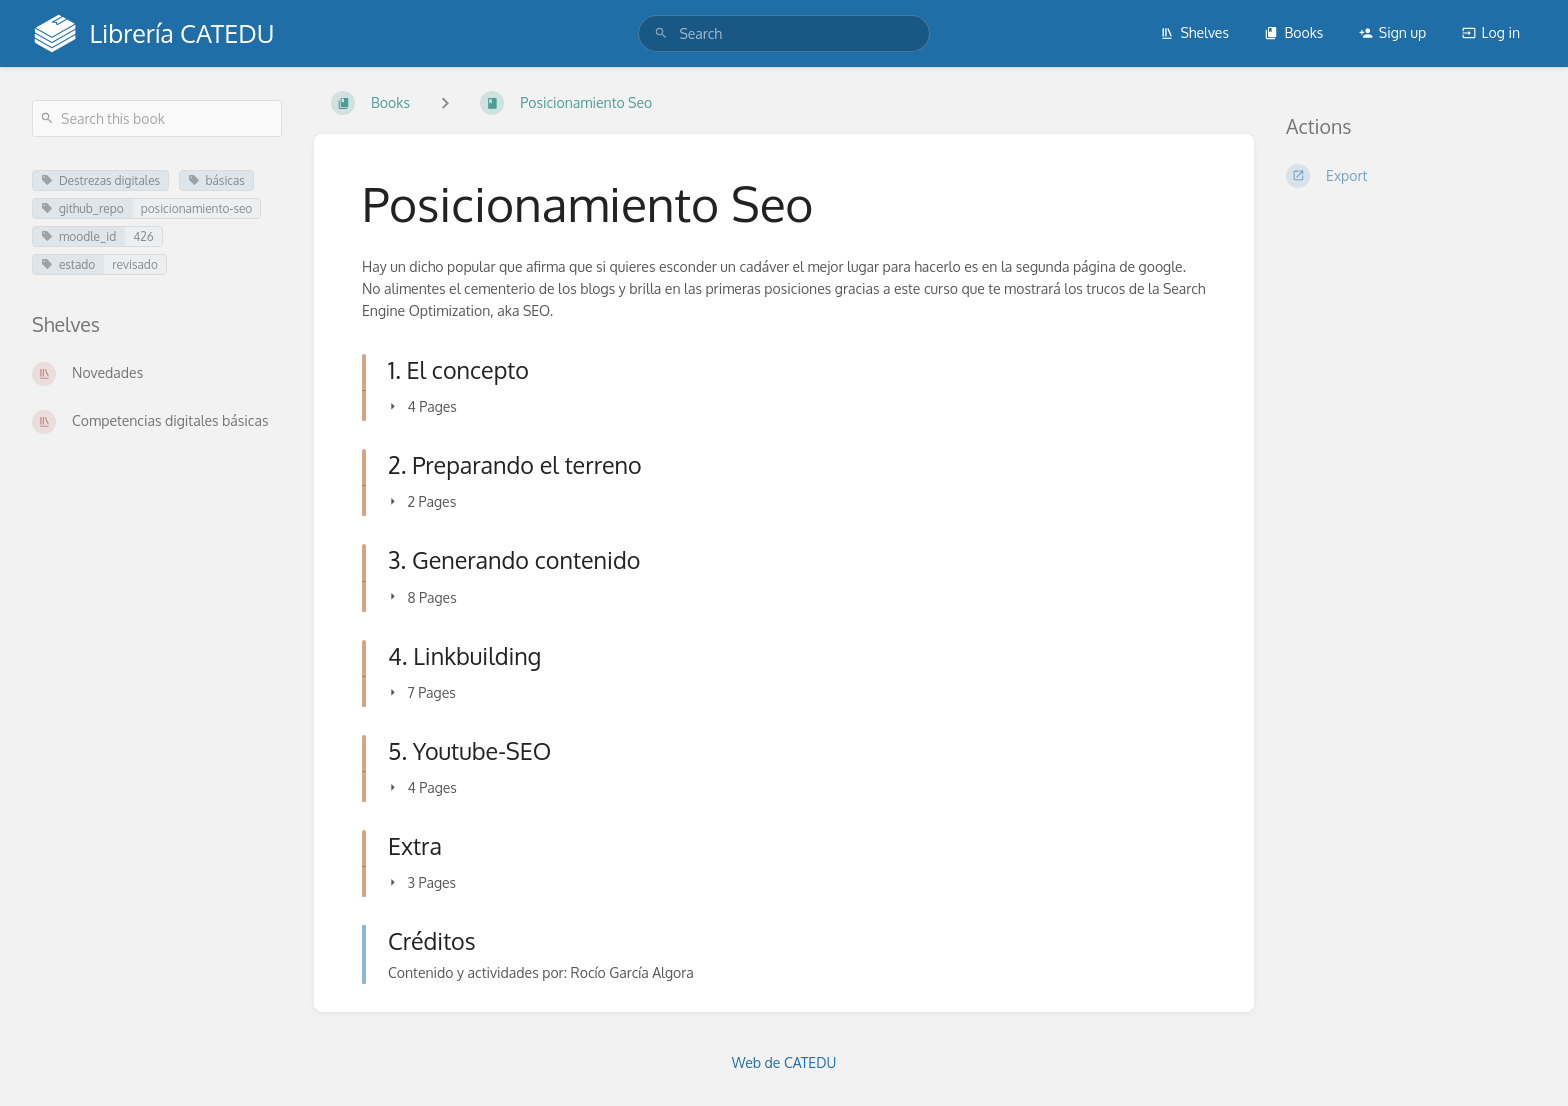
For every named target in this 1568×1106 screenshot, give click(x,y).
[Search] (661, 33)
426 (143, 236)
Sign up (1392, 32)
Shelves (1194, 32)
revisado (135, 264)
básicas (216, 180)
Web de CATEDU (784, 1062)
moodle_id (78, 236)
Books (1293, 32)
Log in (1491, 32)
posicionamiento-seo (197, 208)
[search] (783, 33)
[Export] (1411, 176)
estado (68, 264)
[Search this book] (157, 118)
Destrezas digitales (100, 180)
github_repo (82, 208)
